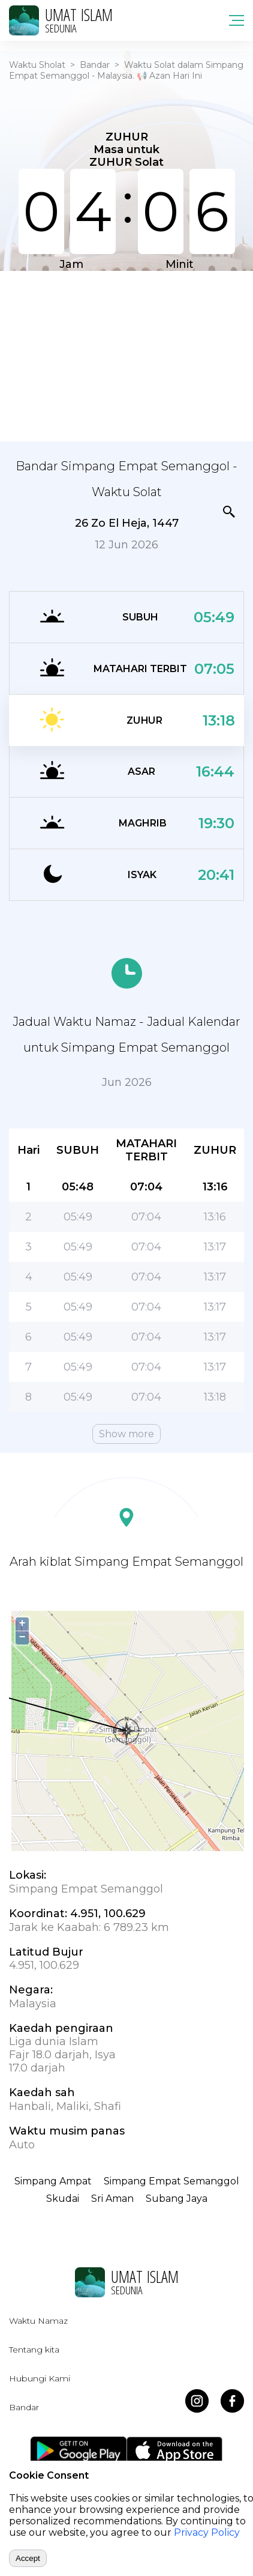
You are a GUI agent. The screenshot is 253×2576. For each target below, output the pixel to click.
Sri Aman (112, 2198)
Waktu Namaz (38, 2320)
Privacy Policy (207, 2532)
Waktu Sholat (37, 64)
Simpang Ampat (53, 2181)
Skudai (62, 2198)
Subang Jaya (176, 2198)
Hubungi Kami (39, 2378)
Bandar (95, 64)
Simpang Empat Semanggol (171, 2181)
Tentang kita (34, 2349)
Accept (28, 2558)
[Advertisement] (126, 355)
